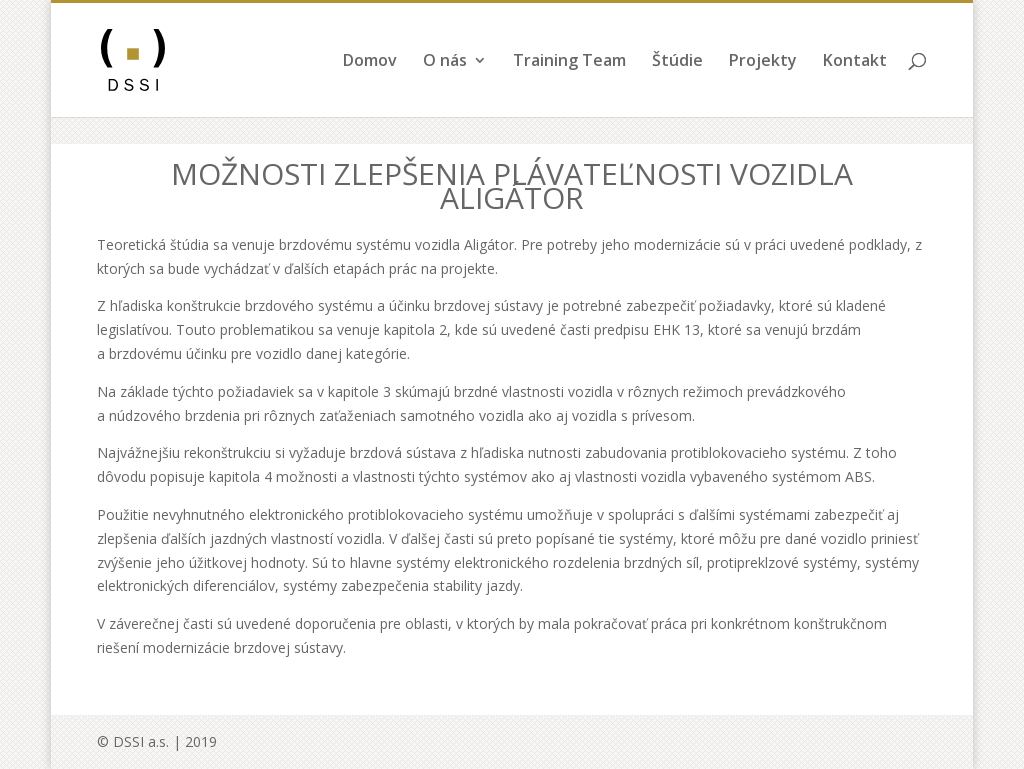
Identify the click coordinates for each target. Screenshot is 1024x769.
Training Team (569, 89)
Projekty (763, 89)
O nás (445, 89)
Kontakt (855, 89)
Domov (370, 89)
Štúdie (677, 89)
